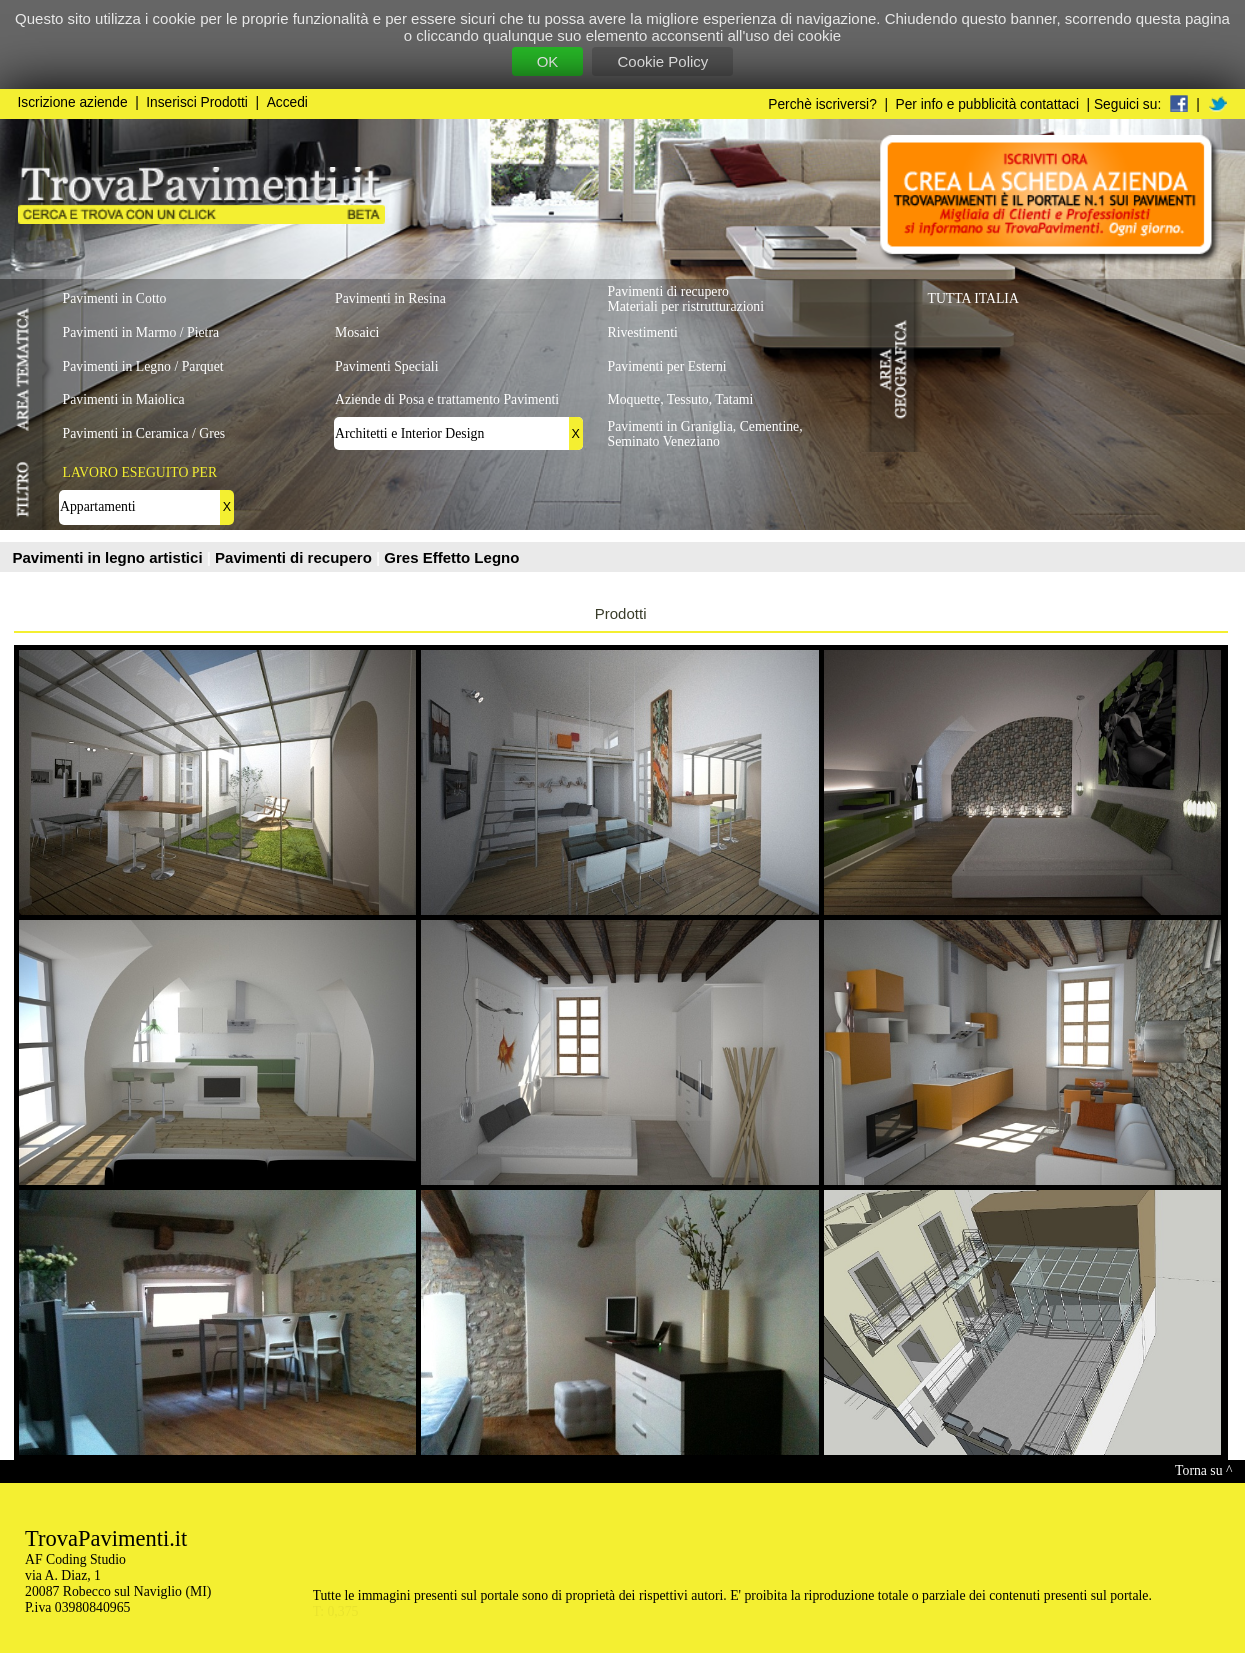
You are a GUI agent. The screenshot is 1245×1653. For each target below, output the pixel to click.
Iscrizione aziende (73, 102)
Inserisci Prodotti (197, 102)
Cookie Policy (662, 61)
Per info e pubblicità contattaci (987, 104)
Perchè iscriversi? (822, 104)
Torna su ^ (1203, 1470)
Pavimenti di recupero (295, 557)
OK (548, 61)
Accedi (287, 102)
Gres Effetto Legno (451, 557)
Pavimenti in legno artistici (110, 557)
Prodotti (621, 613)
